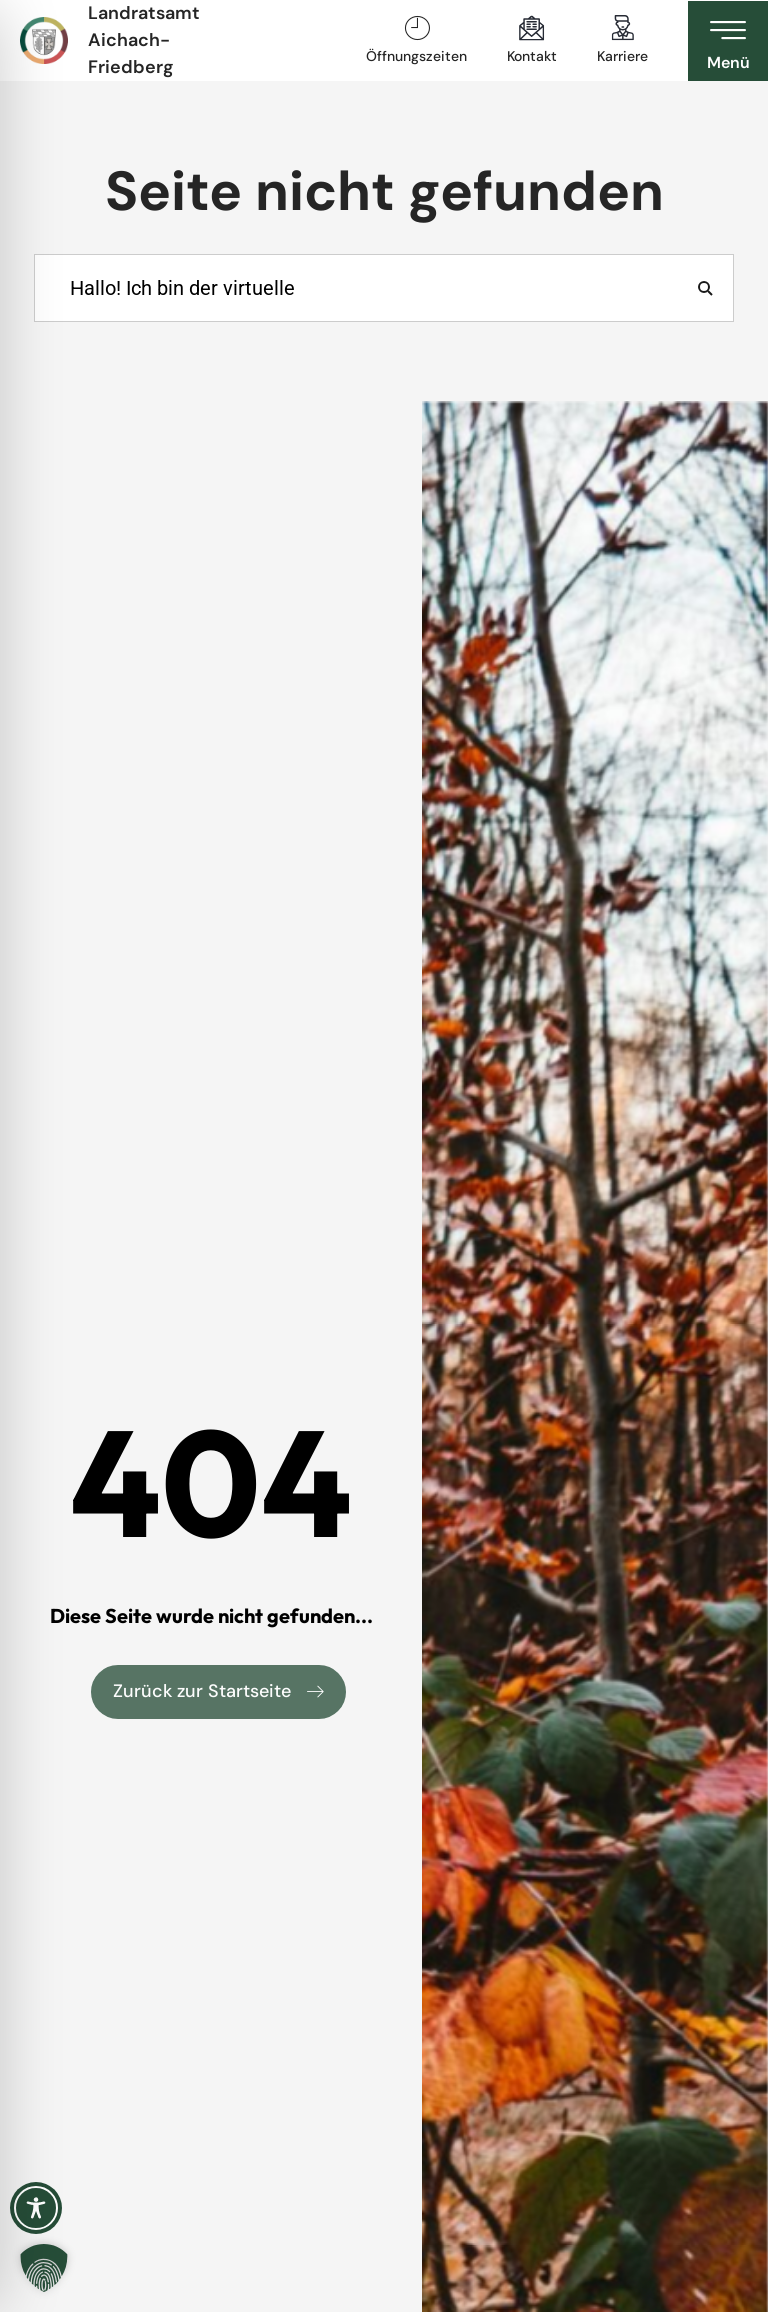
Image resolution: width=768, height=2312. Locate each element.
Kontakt (532, 56)
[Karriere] (623, 28)
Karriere (622, 56)
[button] (44, 2268)
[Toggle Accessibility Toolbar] (36, 2208)
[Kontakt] (532, 28)
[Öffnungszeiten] (417, 28)
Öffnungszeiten (416, 56)
